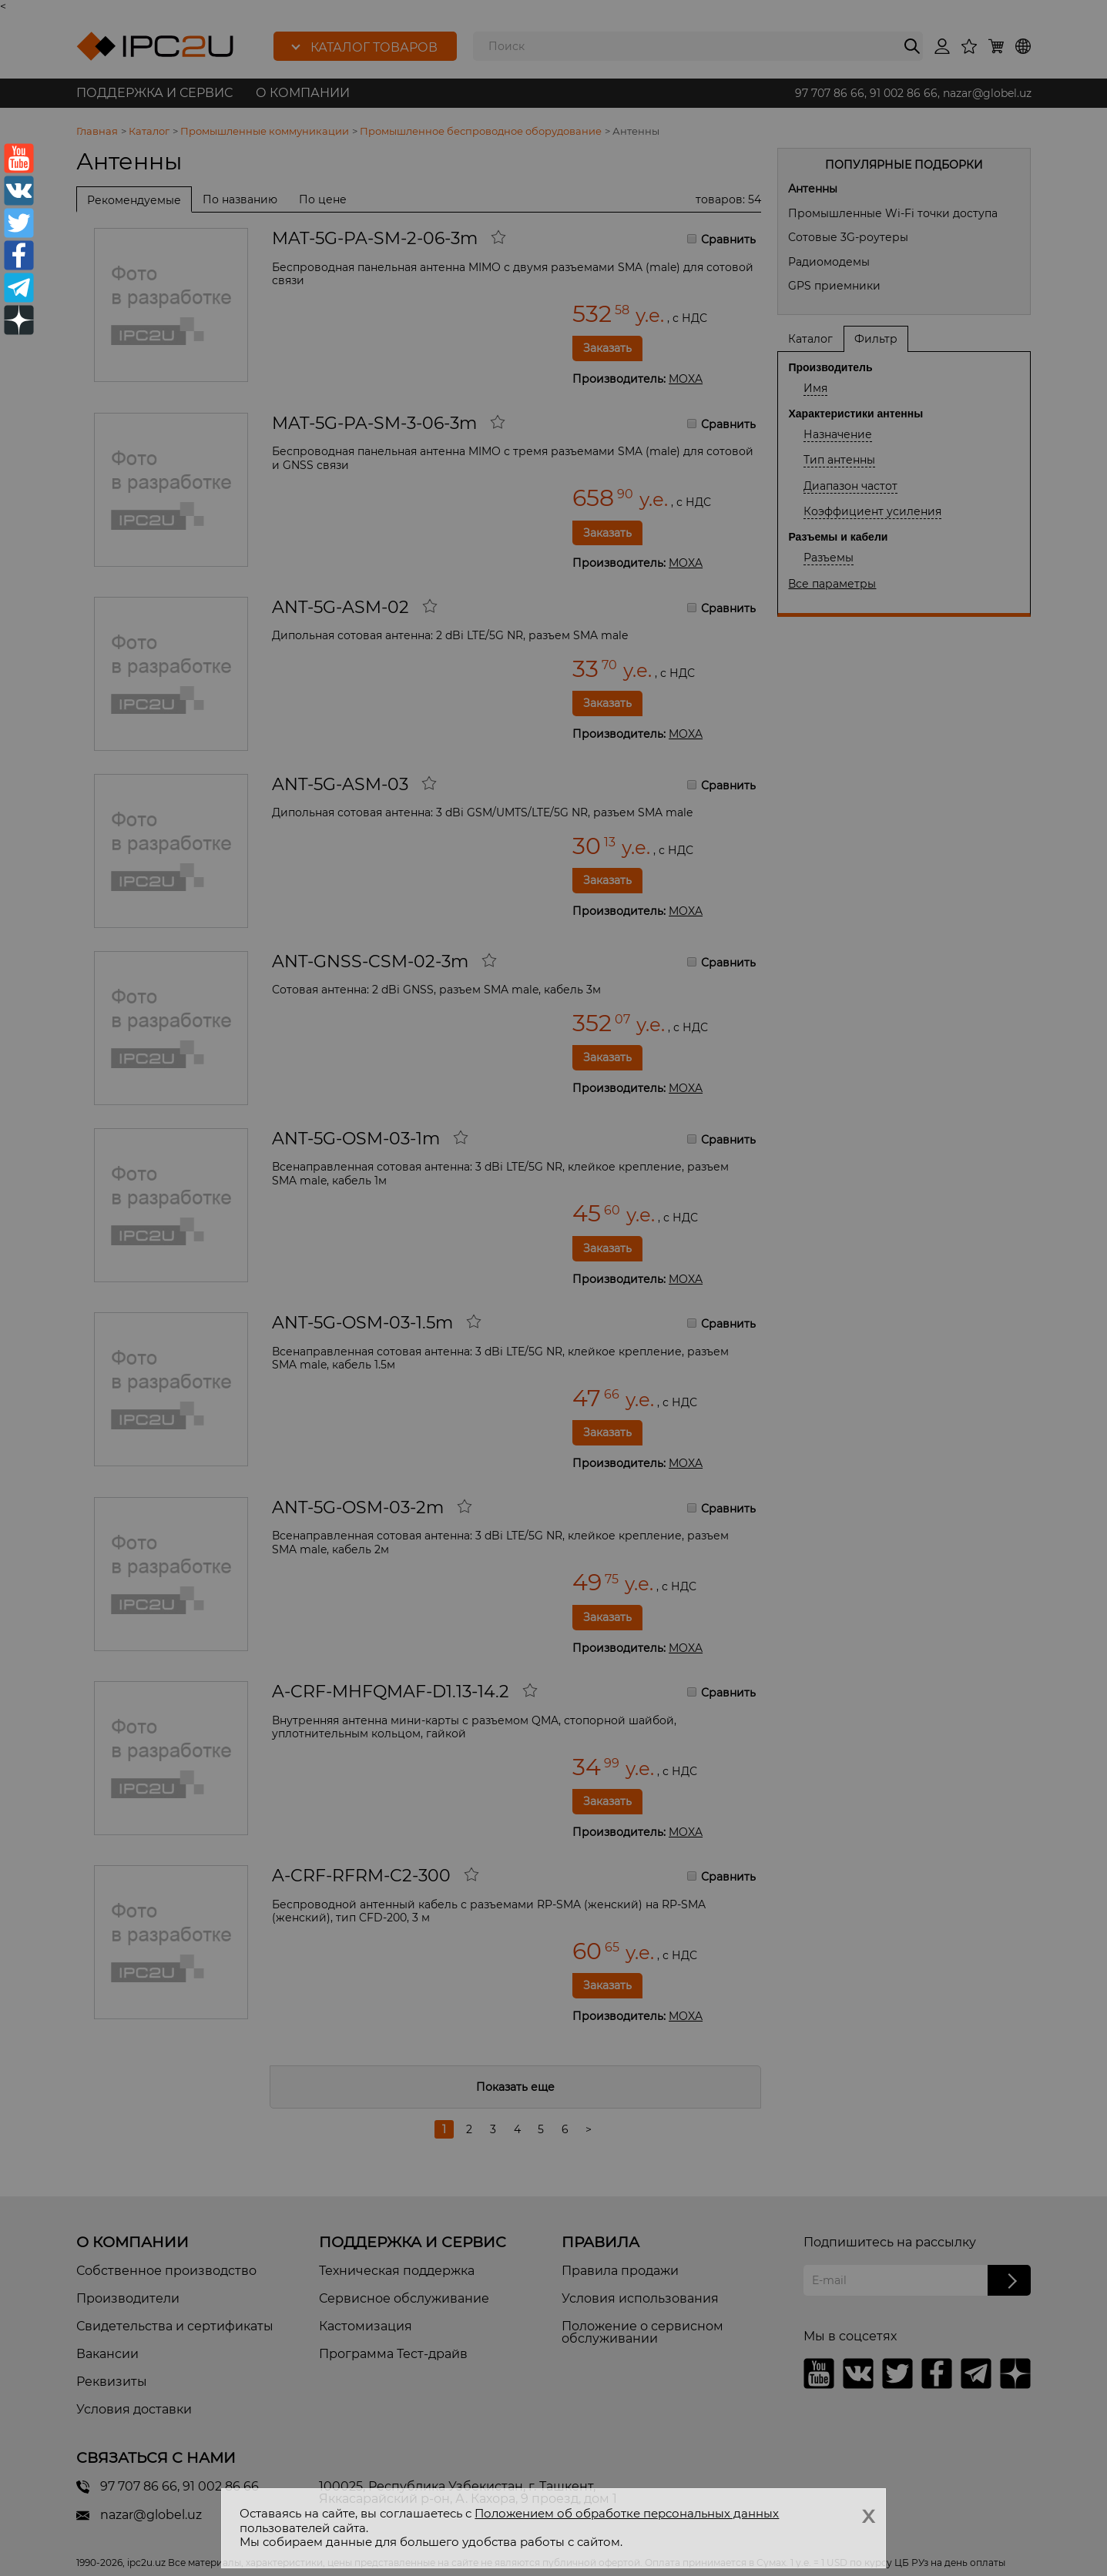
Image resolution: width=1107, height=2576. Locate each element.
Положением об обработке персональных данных (627, 2513)
